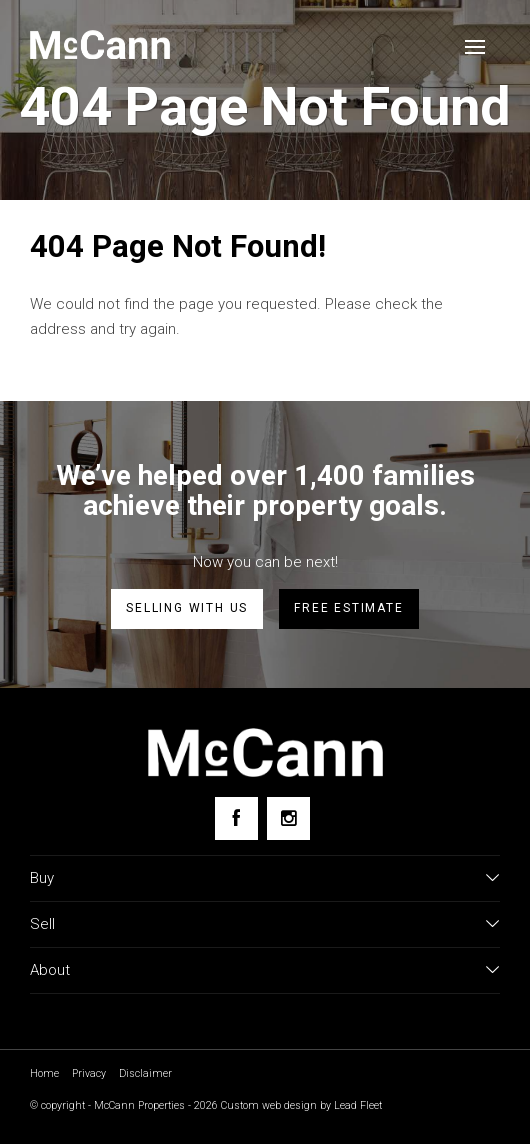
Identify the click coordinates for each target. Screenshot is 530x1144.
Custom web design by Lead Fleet (301, 1105)
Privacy (89, 1073)
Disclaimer (145, 1073)
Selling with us (187, 608)
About (50, 970)
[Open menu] (475, 47)
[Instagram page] (288, 818)
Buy (42, 878)
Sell (42, 924)
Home (44, 1073)
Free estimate (348, 608)
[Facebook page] (236, 818)
